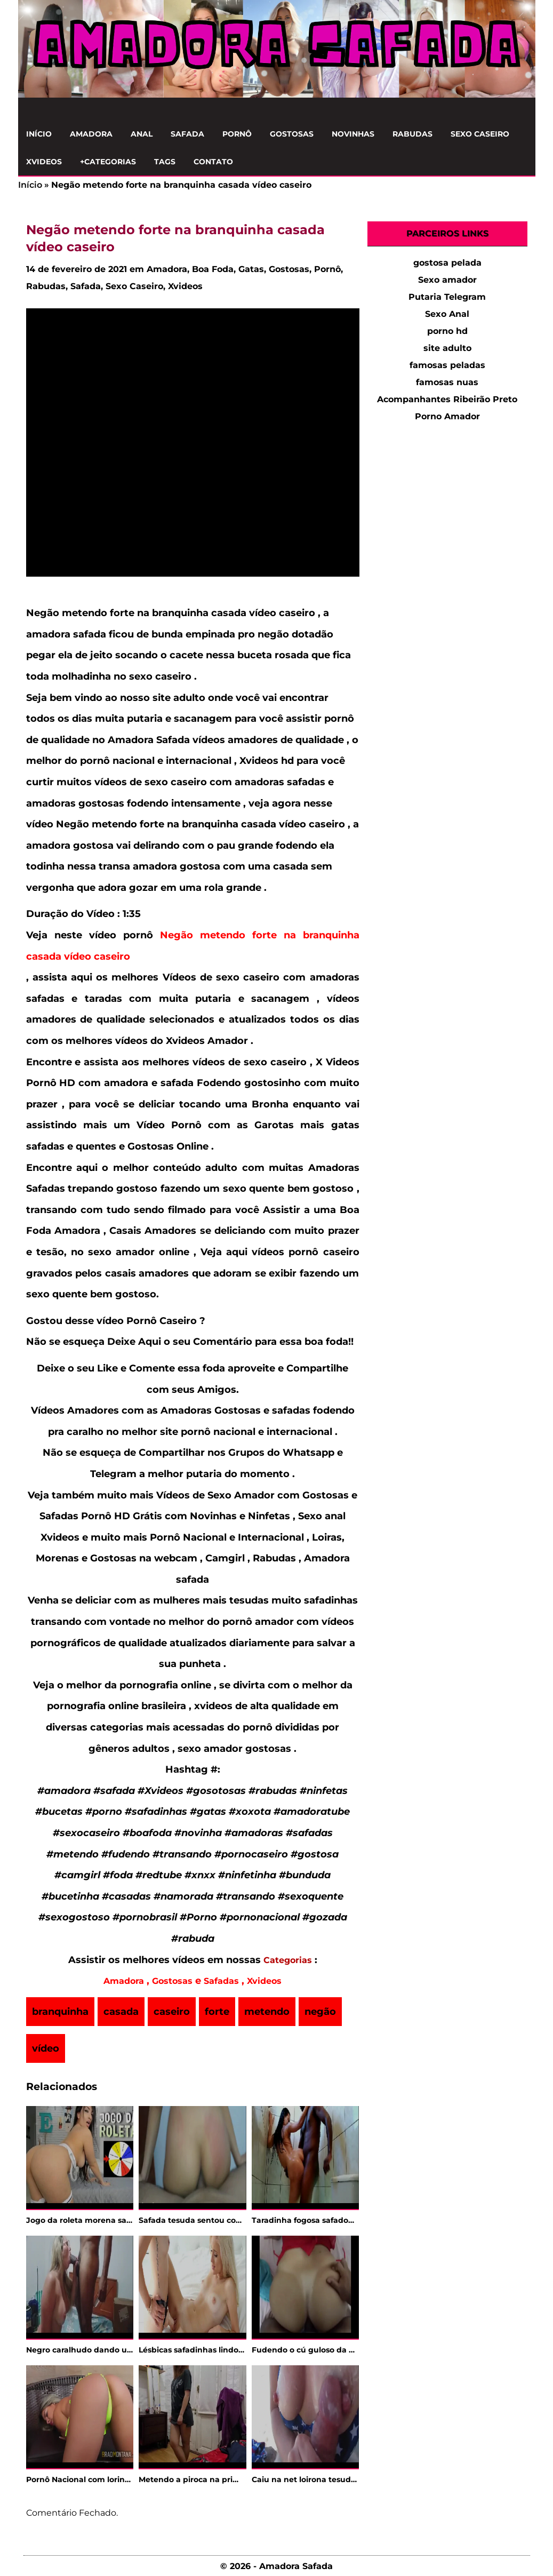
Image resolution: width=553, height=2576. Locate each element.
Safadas (221, 1981)
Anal (142, 134)
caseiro (172, 2011)
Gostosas (292, 134)
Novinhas (353, 134)
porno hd (447, 331)
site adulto (447, 348)
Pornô (237, 134)
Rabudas (412, 134)
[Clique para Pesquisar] (521, 109)
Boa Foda (213, 269)
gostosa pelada (447, 263)
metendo (267, 2011)
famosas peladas (447, 365)
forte (217, 2011)
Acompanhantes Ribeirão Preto (447, 399)
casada (121, 2011)
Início (39, 134)
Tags (164, 161)
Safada (187, 134)
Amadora (91, 134)
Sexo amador (447, 280)
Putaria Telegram (447, 297)
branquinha (60, 2011)
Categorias (287, 1960)
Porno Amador (447, 416)
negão (320, 2011)
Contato (213, 161)
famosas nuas (447, 382)
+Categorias (108, 161)
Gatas (251, 269)
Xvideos (44, 161)
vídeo (45, 2048)
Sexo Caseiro (480, 134)
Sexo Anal (447, 314)
